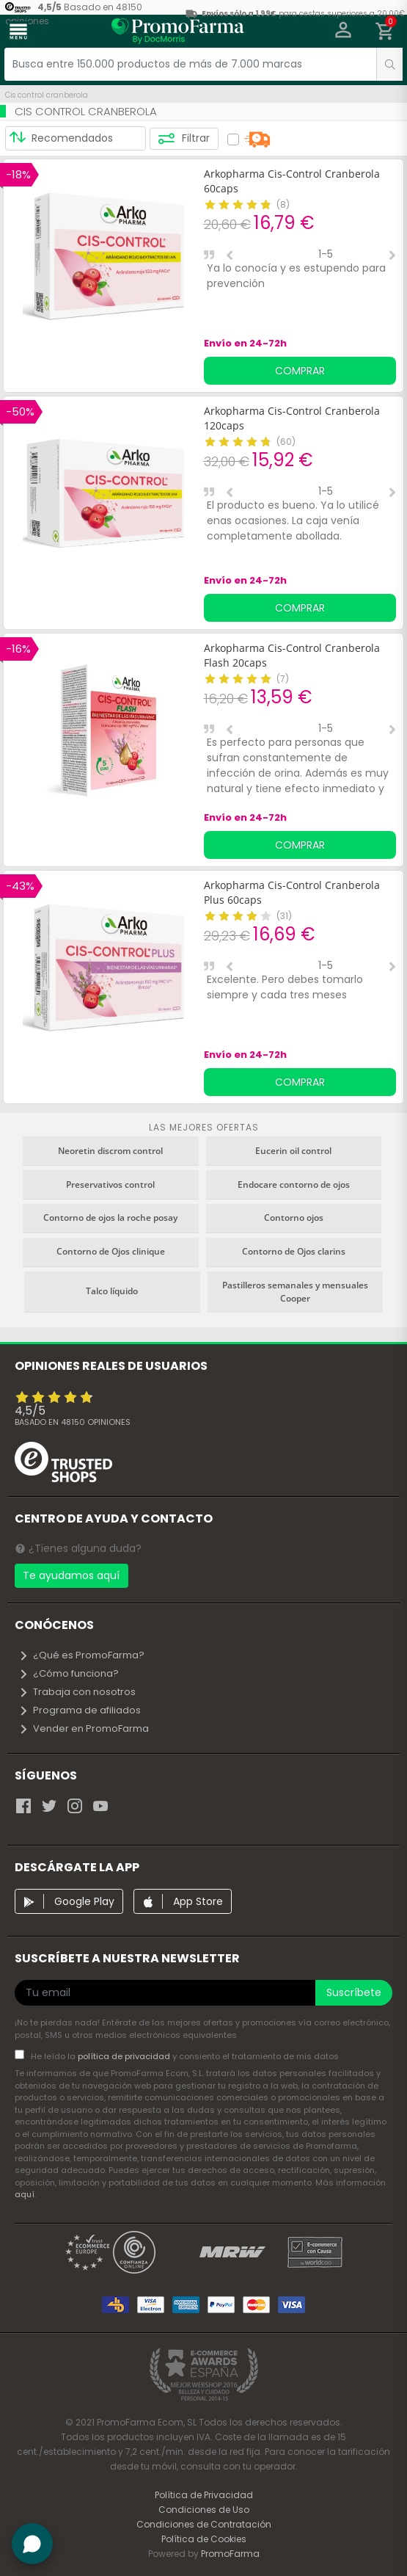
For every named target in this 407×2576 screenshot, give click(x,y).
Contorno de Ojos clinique (110, 1251)
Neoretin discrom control (110, 1150)
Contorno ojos (293, 1217)
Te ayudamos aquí (71, 1575)
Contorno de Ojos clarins (293, 1251)
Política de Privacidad (204, 2495)
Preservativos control (110, 1184)
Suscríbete (353, 1992)
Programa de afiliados (79, 1710)
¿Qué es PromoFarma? (81, 1655)
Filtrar (184, 139)
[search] (389, 64)
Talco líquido (112, 1291)
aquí (24, 2194)
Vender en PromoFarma (83, 1728)
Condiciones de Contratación (203, 2524)
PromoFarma (230, 2553)
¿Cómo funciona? (68, 1673)
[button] (343, 31)
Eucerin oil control (293, 1150)
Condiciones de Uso (203, 2509)
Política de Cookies (203, 2539)
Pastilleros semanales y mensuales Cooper (295, 1292)
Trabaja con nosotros (77, 1692)
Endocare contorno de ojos (294, 1184)
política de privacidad (125, 2056)
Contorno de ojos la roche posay (110, 1217)
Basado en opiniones (73, 1422)
